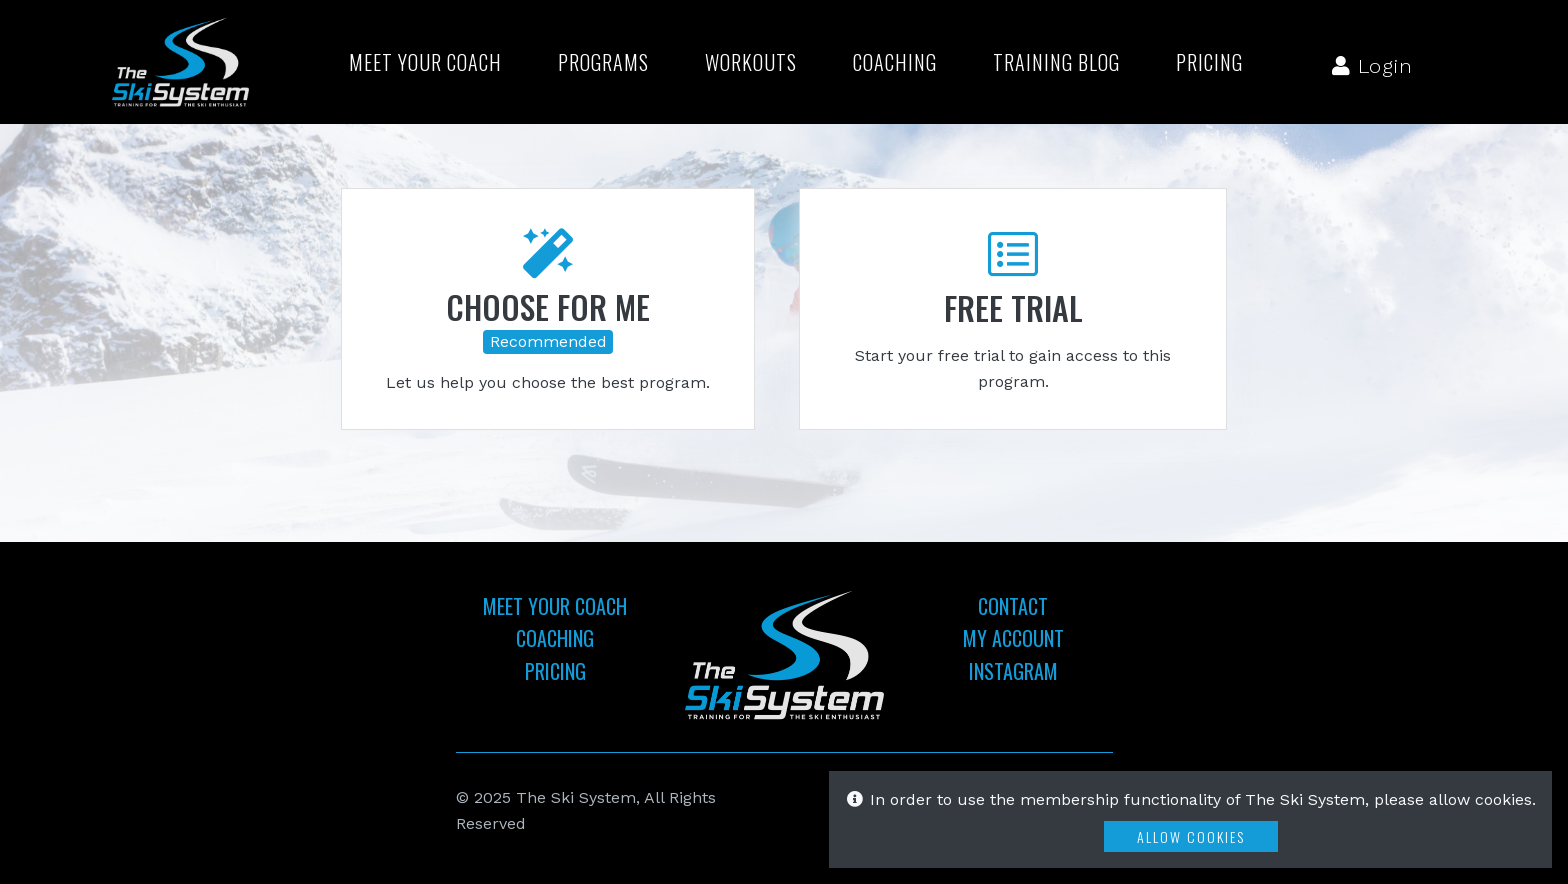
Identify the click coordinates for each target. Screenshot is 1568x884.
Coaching (895, 62)
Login (1372, 66)
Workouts (751, 62)
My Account (1013, 638)
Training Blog (1056, 62)
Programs (603, 62)
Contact (1013, 606)
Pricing (1209, 62)
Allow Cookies (1191, 836)
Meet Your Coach (425, 62)
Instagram (1013, 671)
